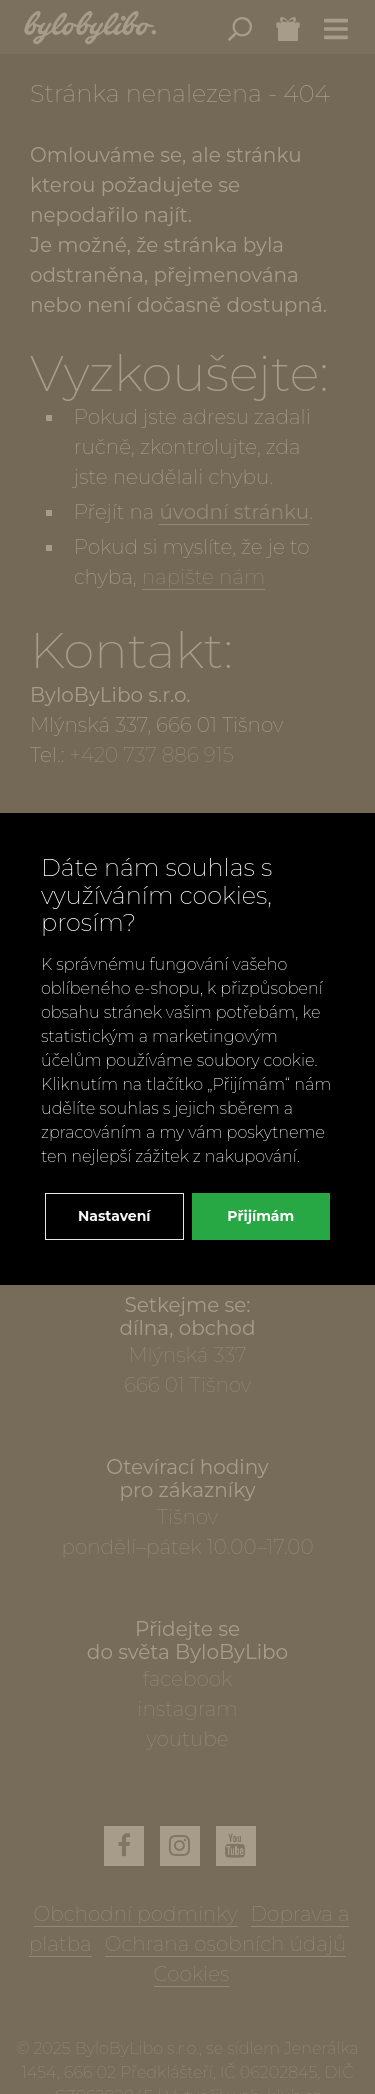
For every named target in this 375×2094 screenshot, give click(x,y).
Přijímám (260, 1216)
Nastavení (114, 1216)
